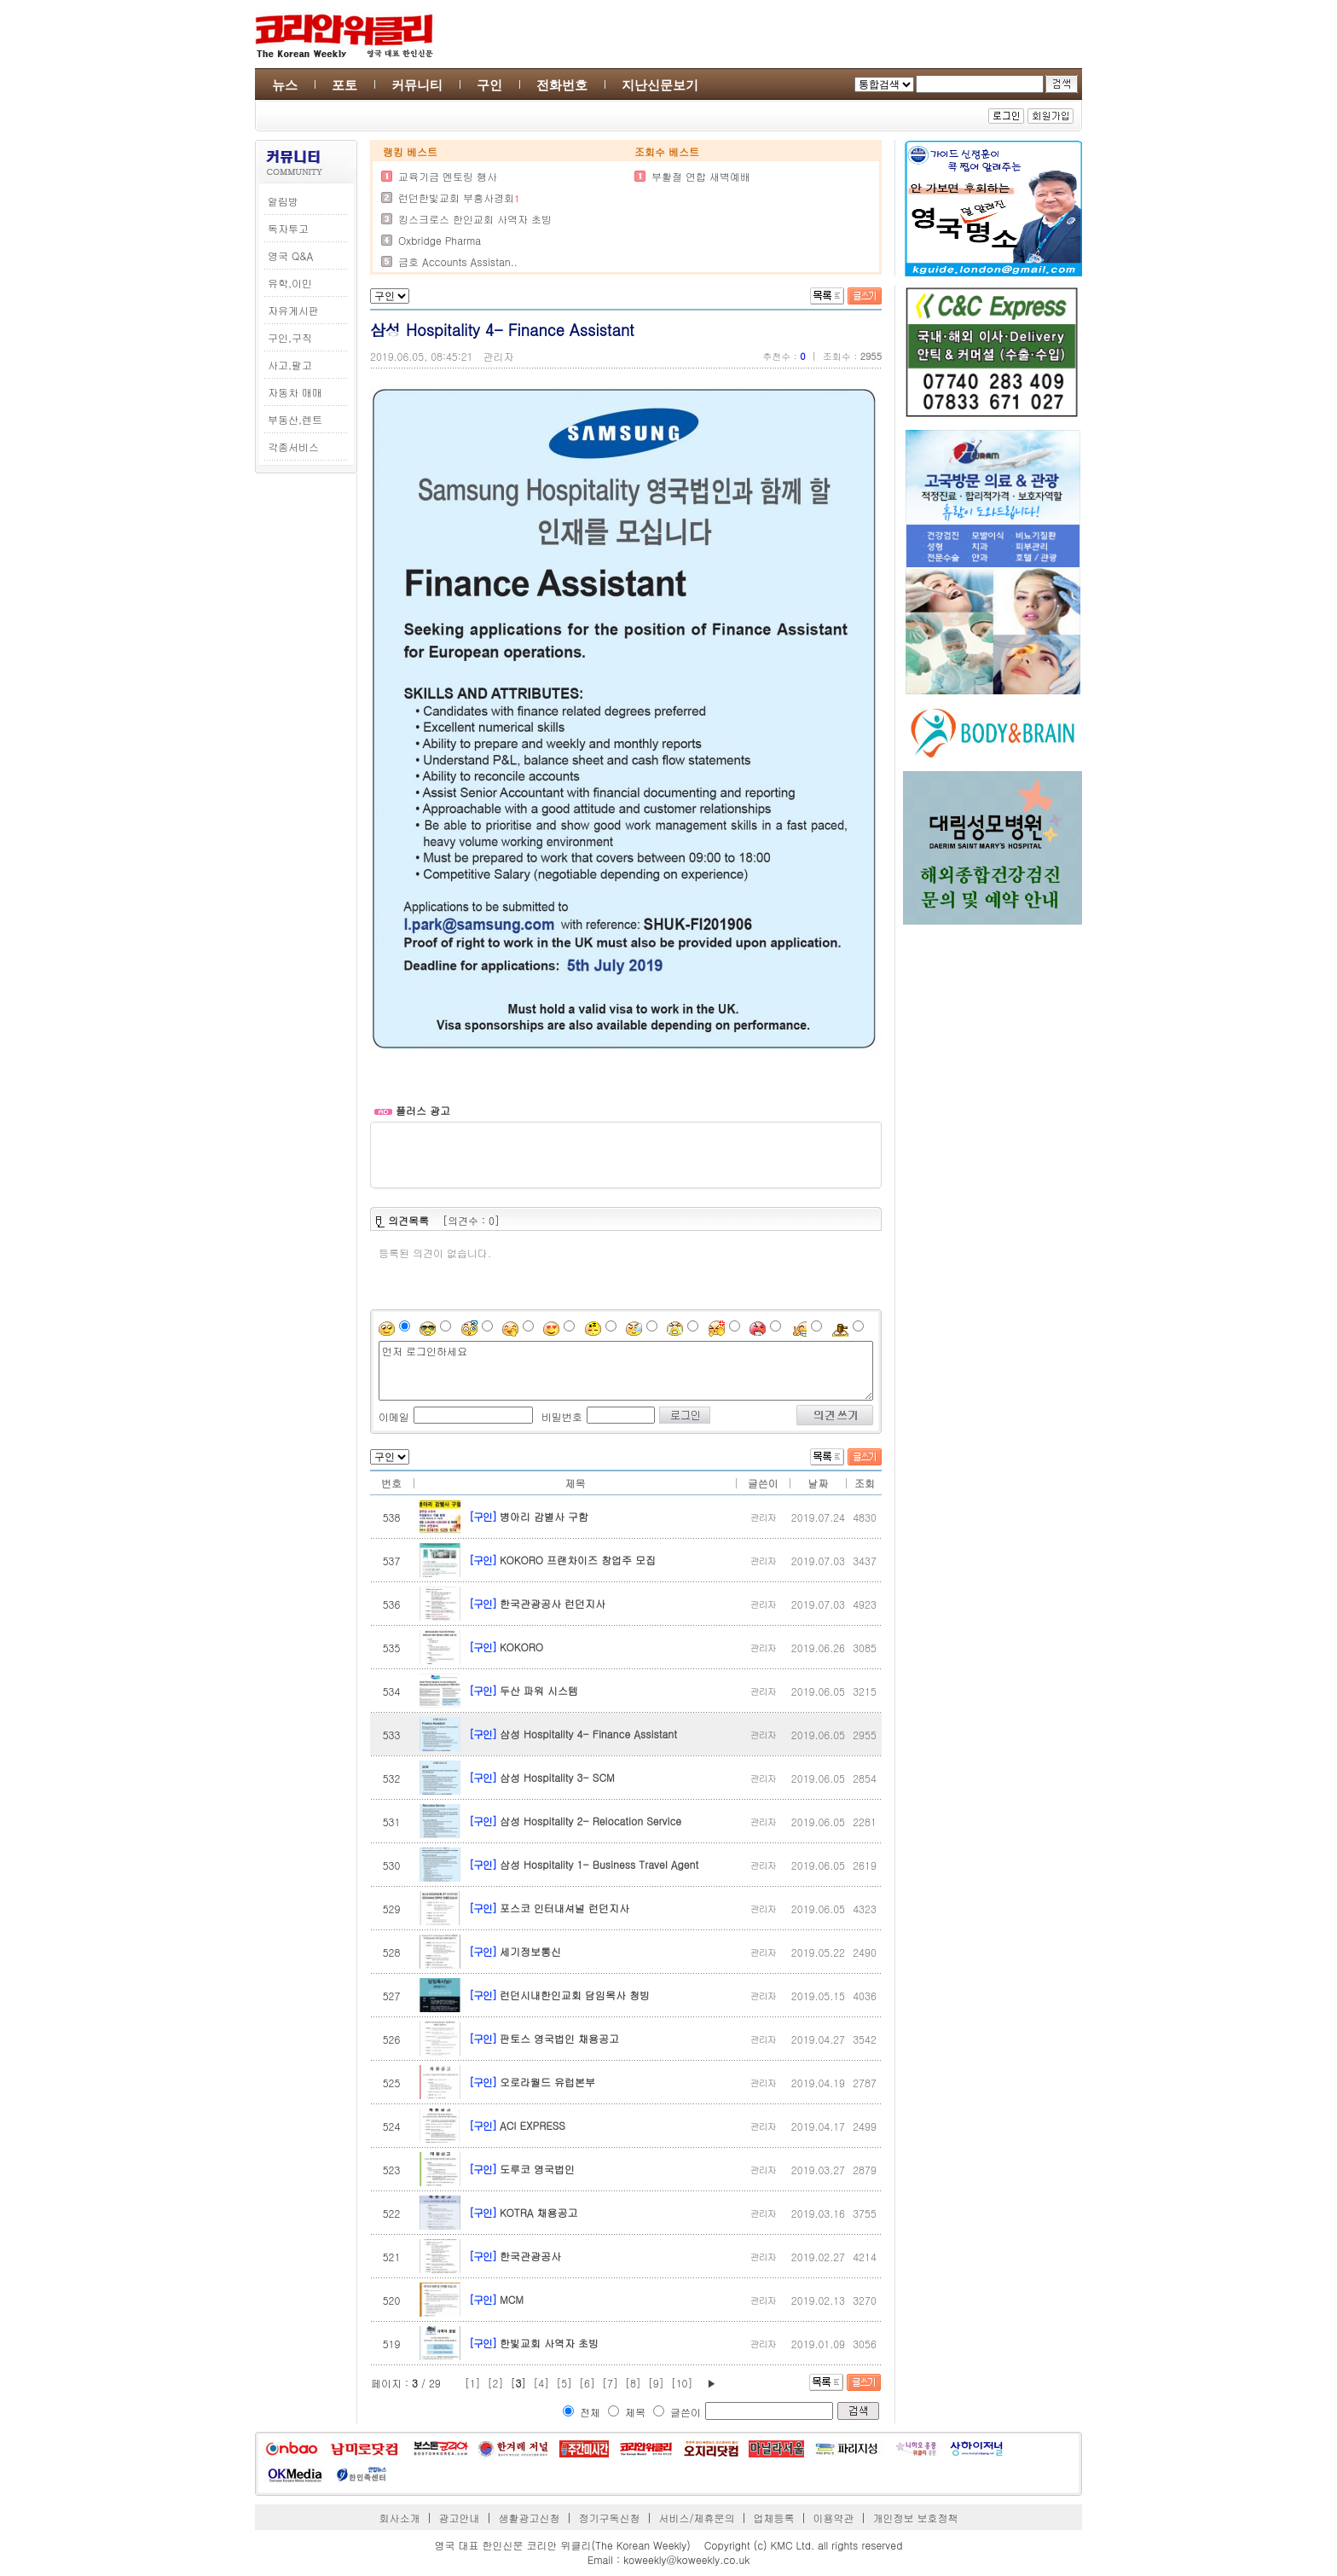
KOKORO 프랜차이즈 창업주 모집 (578, 1559)
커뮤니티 (417, 85)
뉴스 (285, 85)
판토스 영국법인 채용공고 (559, 2038)
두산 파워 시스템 (539, 1690)
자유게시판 (293, 310)
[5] (564, 2383)
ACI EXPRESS (532, 2125)
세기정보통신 (530, 1951)
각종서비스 (293, 446)
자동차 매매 (295, 392)
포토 (344, 85)
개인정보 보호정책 (915, 2517)
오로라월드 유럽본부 (547, 2081)
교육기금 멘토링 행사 (447, 176)
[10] (682, 2383)
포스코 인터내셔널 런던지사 (564, 1907)
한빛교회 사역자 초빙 (549, 2342)
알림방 (283, 201)
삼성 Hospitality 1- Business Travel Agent (599, 1864)
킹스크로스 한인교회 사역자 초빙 (475, 219)
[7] (610, 2383)
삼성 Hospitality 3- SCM (557, 1777)
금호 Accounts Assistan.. (458, 261)
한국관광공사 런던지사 (552, 1603)
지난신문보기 (660, 85)
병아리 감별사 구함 (544, 1516)
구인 (489, 85)
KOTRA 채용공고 (539, 2212)
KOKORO (521, 1646)
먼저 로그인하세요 (626, 1371)
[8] (633, 2383)
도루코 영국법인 (537, 2168)
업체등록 (773, 2517)
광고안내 (459, 2517)
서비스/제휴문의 (696, 2517)
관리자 (498, 356)
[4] (541, 2383)
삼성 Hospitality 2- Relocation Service (590, 1820)
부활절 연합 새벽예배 (700, 176)
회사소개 (399, 2517)
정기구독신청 (609, 2517)
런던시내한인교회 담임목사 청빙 (575, 1994)
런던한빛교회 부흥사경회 (456, 197)
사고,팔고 (290, 364)
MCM (512, 2299)
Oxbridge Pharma (439, 240)
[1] (473, 2383)
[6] (587, 2383)
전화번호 (561, 85)
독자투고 (288, 228)
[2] (496, 2383)
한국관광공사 (530, 2255)
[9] (656, 2383)
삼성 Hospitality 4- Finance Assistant (588, 1733)
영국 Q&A (290, 255)
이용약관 (833, 2517)
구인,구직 (290, 337)
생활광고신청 (529, 2517)
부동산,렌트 (295, 419)
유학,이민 (290, 283)
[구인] (482, 1516)
